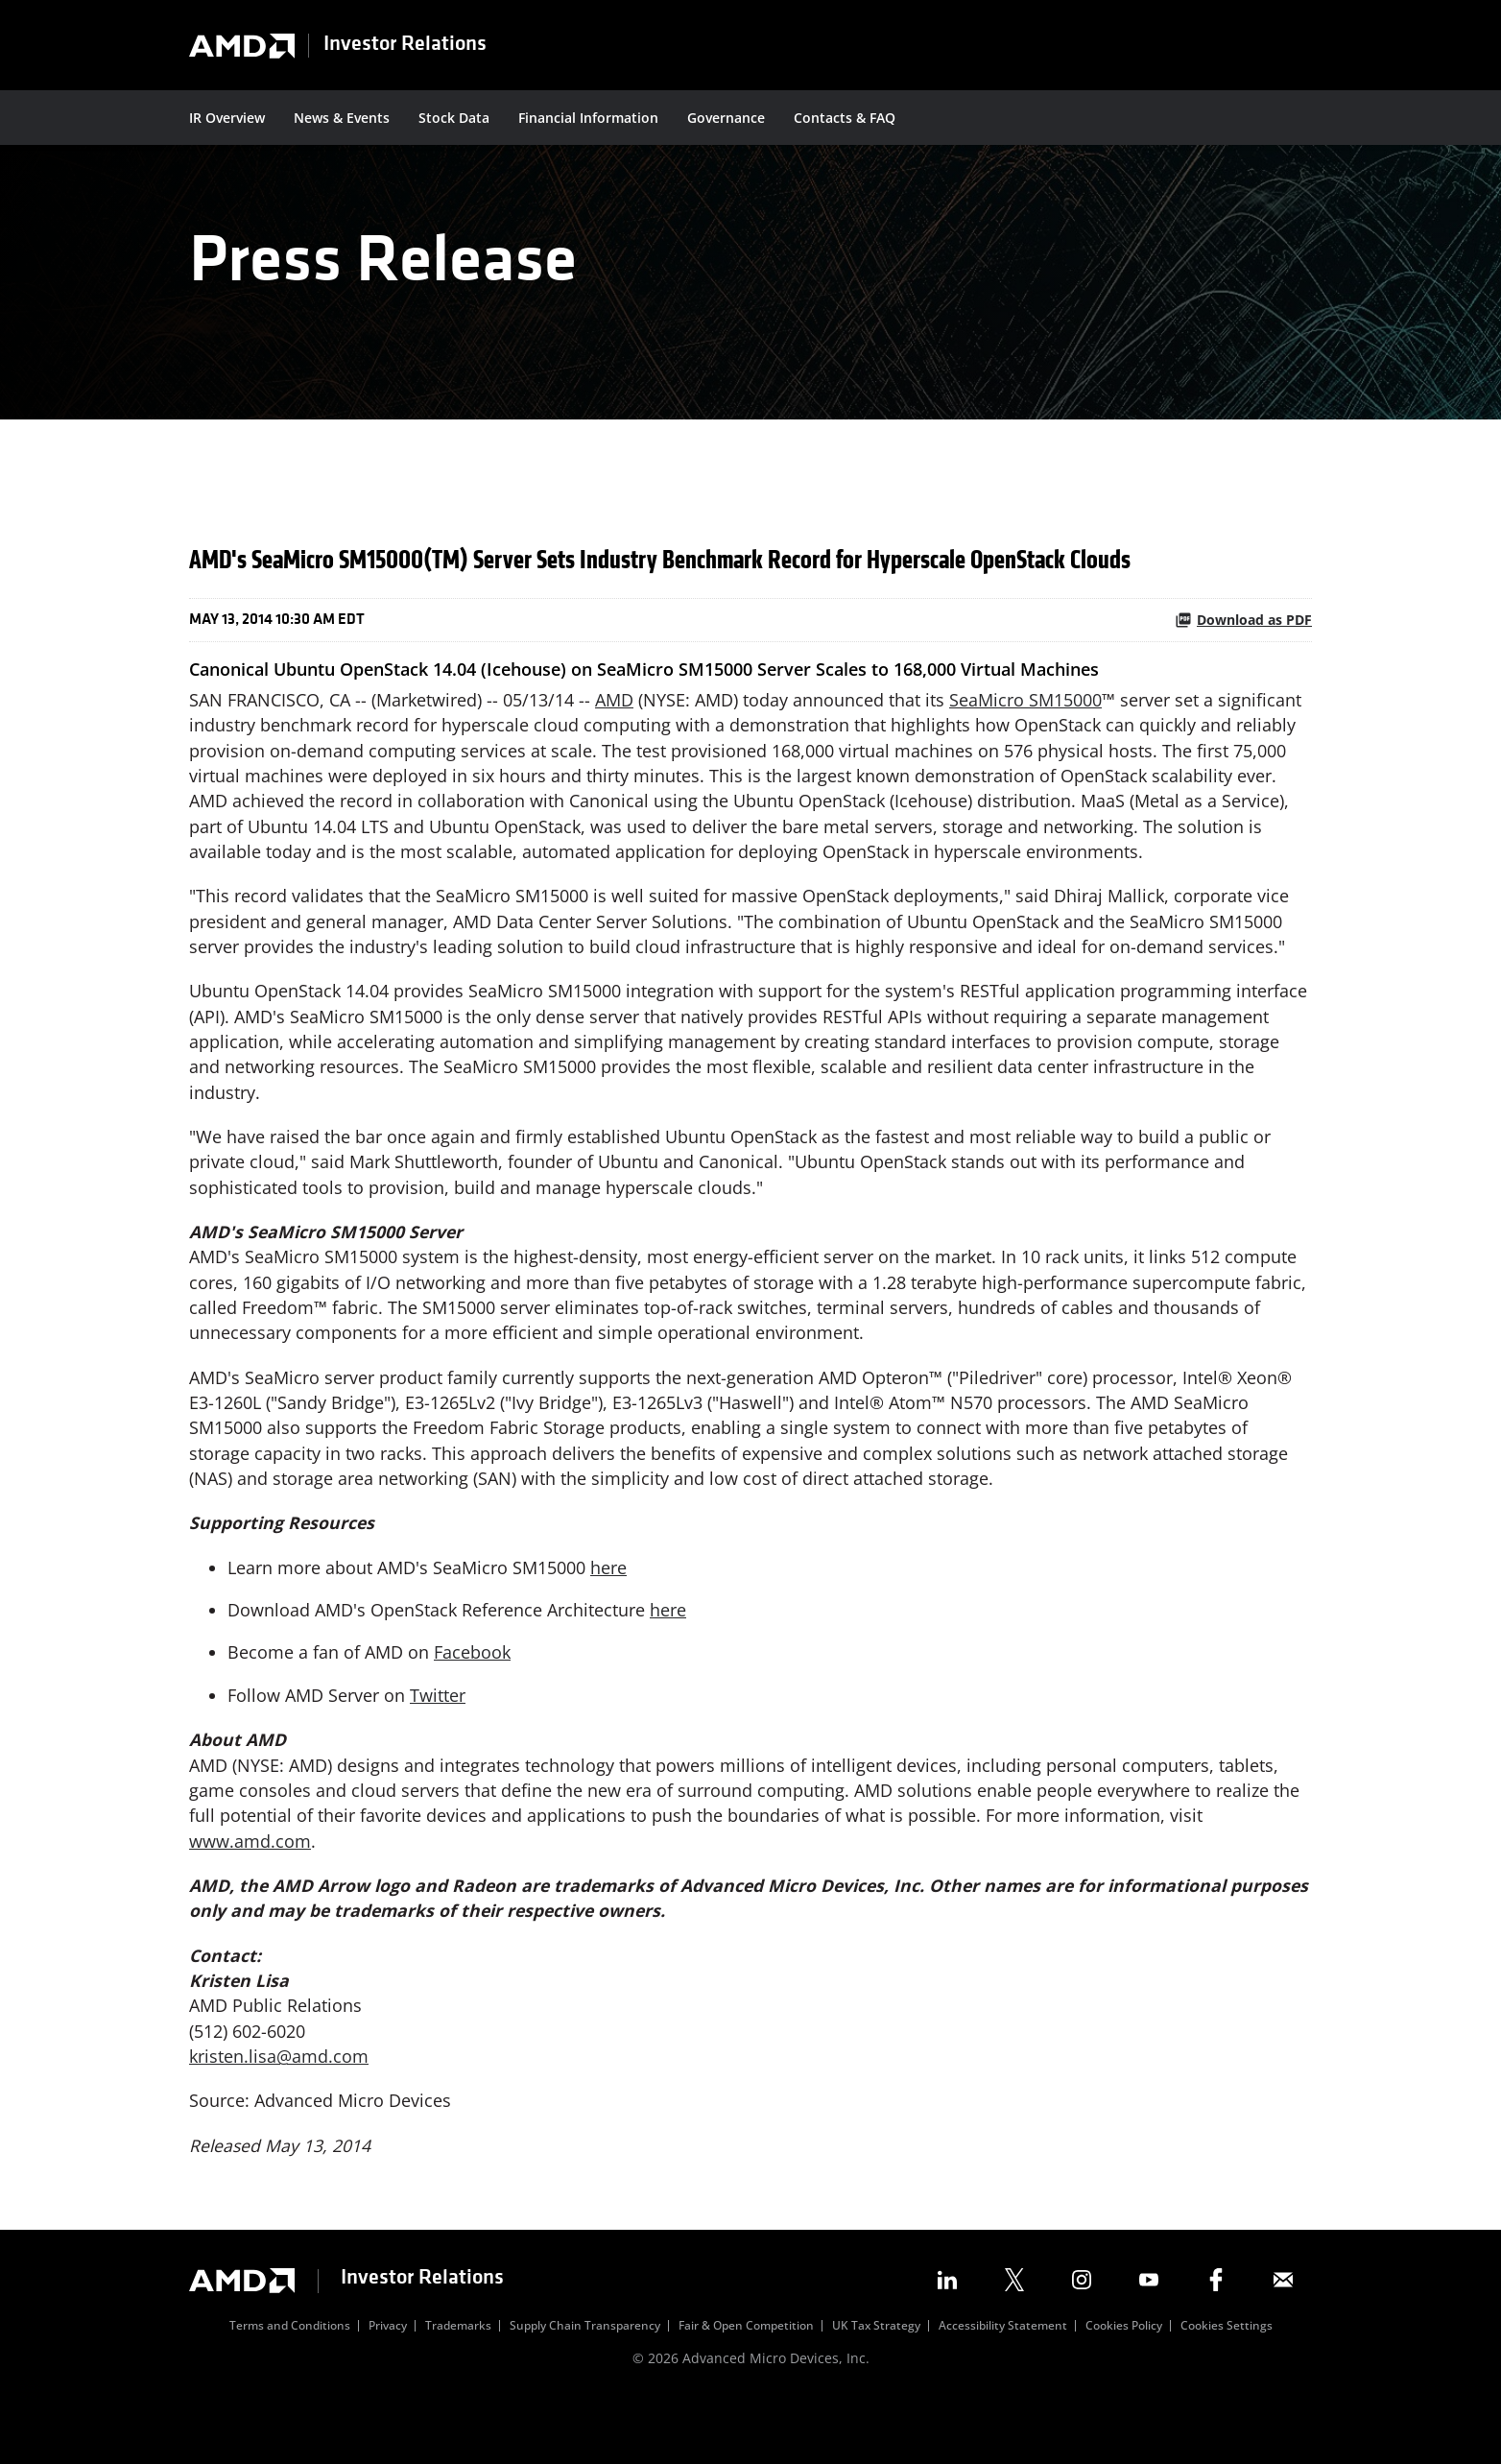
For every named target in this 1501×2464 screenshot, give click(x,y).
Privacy (388, 2386)
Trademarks (458, 2386)
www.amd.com (250, 1894)
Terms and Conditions (289, 2386)
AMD (614, 730)
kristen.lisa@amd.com (279, 2114)
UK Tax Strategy (876, 2386)
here (608, 1616)
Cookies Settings (1226, 2386)
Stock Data (453, 117)
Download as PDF (1243, 650)
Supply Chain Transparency (585, 2386)
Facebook (472, 1702)
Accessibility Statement (1003, 2386)
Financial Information (588, 117)
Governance (726, 117)
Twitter (437, 1746)
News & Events (342, 117)
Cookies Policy (1123, 2386)
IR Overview (227, 117)
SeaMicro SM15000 (1025, 730)
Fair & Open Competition (746, 2386)
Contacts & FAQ (844, 117)
